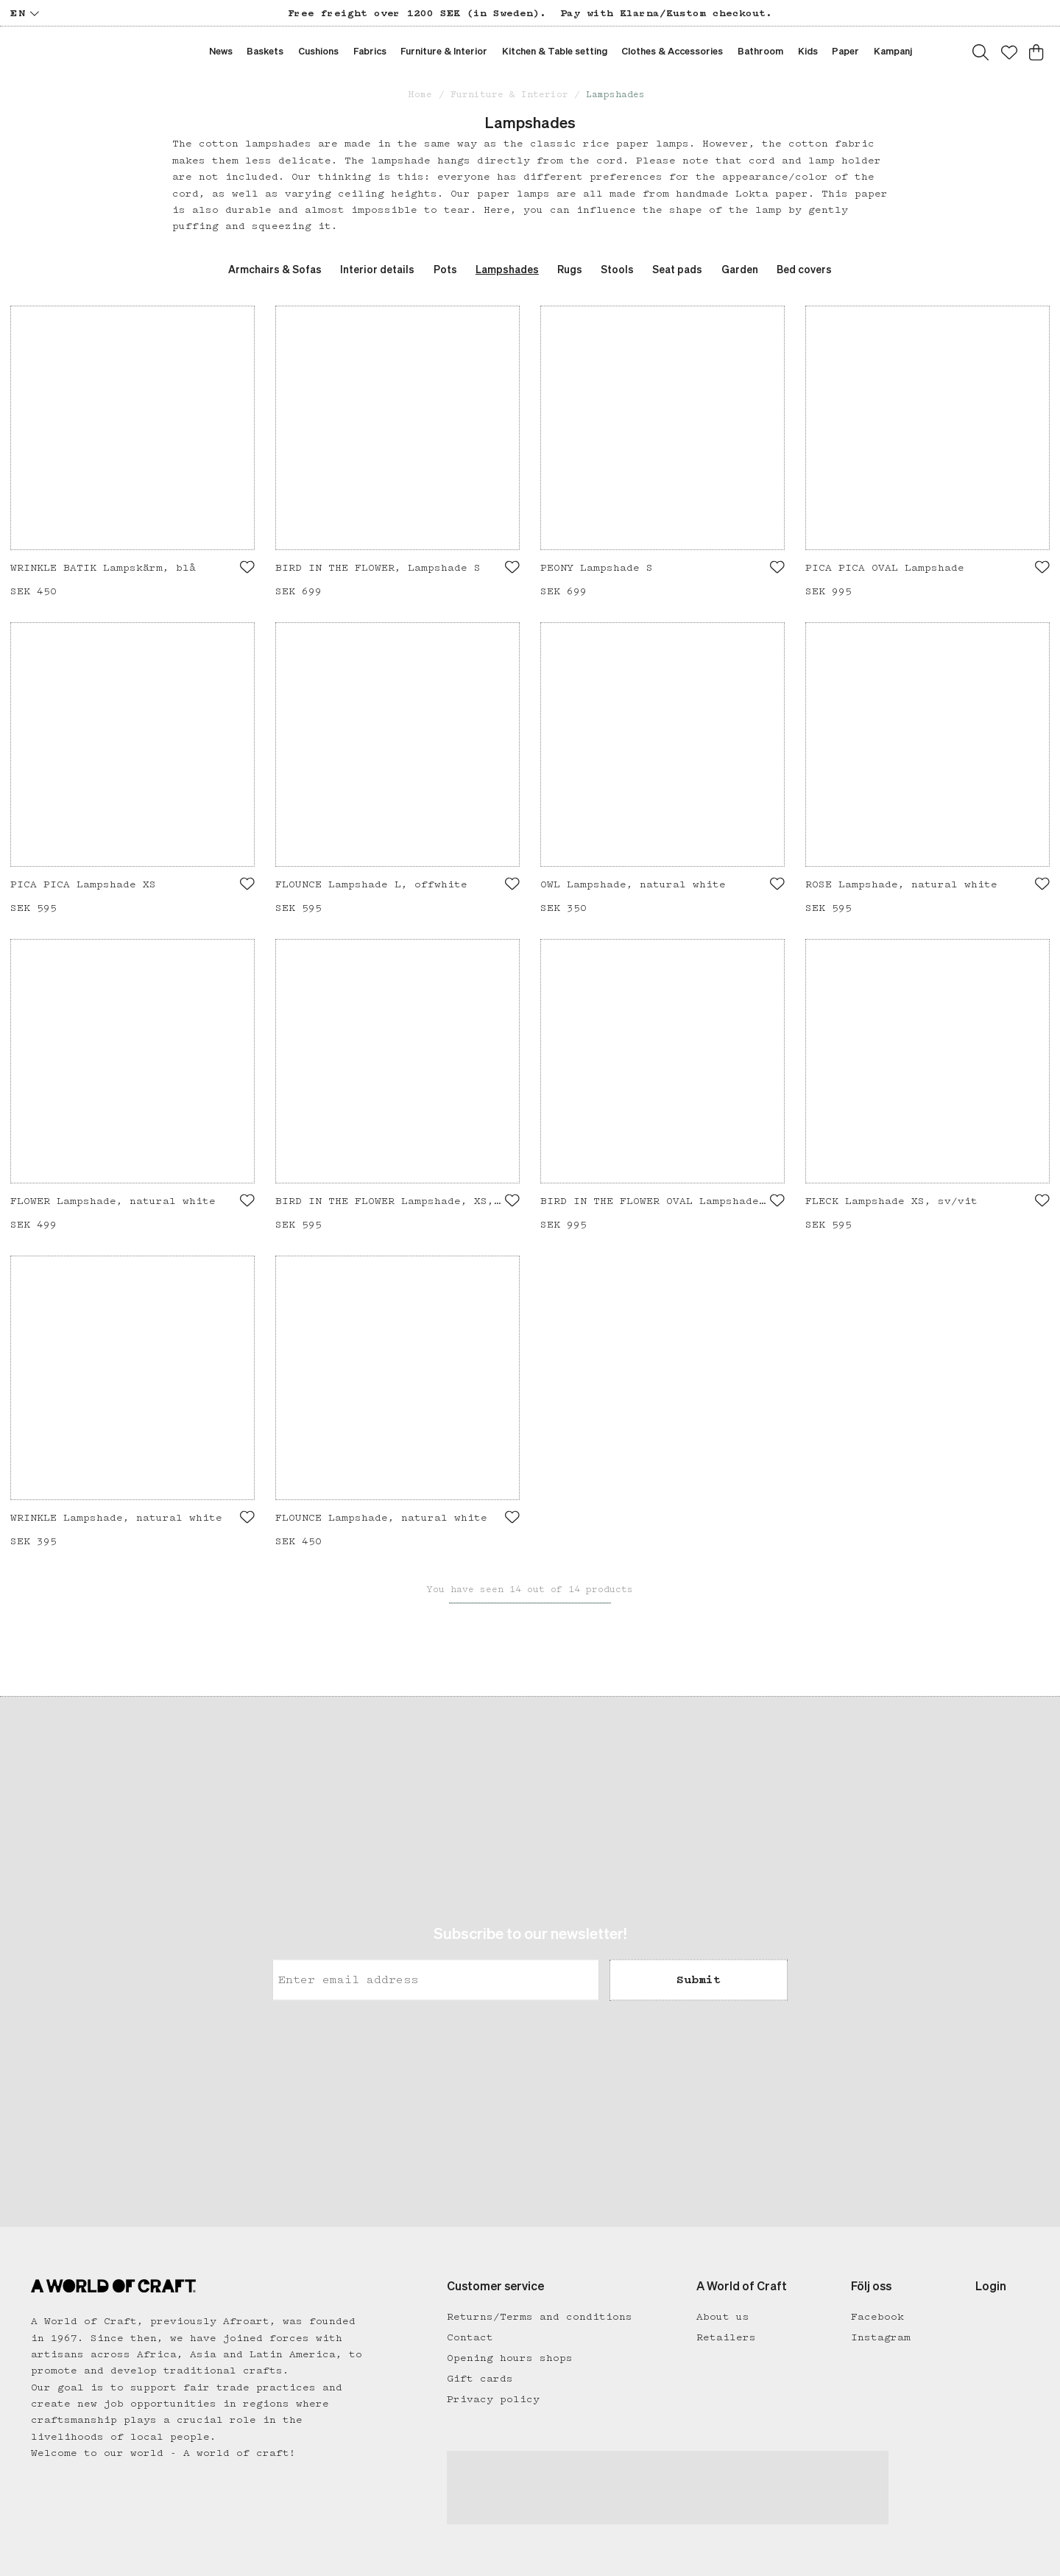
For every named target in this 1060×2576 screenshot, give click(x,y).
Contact (470, 2337)
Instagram (881, 2337)
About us (722, 2317)
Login (990, 2287)
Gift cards (480, 2378)
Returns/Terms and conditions (539, 2317)
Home (420, 94)
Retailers (726, 2337)
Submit (698, 1980)
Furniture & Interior (509, 94)
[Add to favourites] (247, 567)
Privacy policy (493, 2399)
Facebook (877, 2317)
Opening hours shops (510, 2358)
